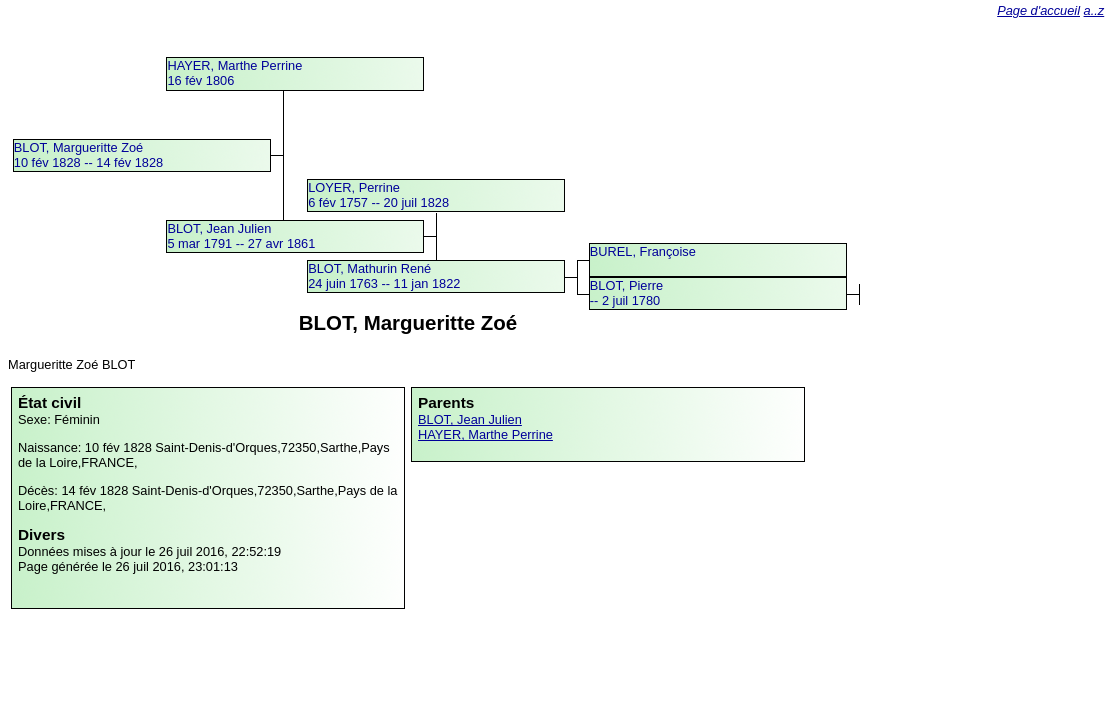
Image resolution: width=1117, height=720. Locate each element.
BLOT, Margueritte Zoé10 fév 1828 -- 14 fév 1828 (88, 155)
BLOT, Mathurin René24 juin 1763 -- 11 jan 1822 (384, 276)
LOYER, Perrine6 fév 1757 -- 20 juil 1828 (378, 195)
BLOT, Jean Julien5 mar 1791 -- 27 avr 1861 (241, 236)
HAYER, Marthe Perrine (485, 434)
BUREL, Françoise (643, 251)
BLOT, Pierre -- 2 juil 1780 (626, 293)
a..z (1094, 10)
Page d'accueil (1038, 10)
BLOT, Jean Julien (470, 419)
